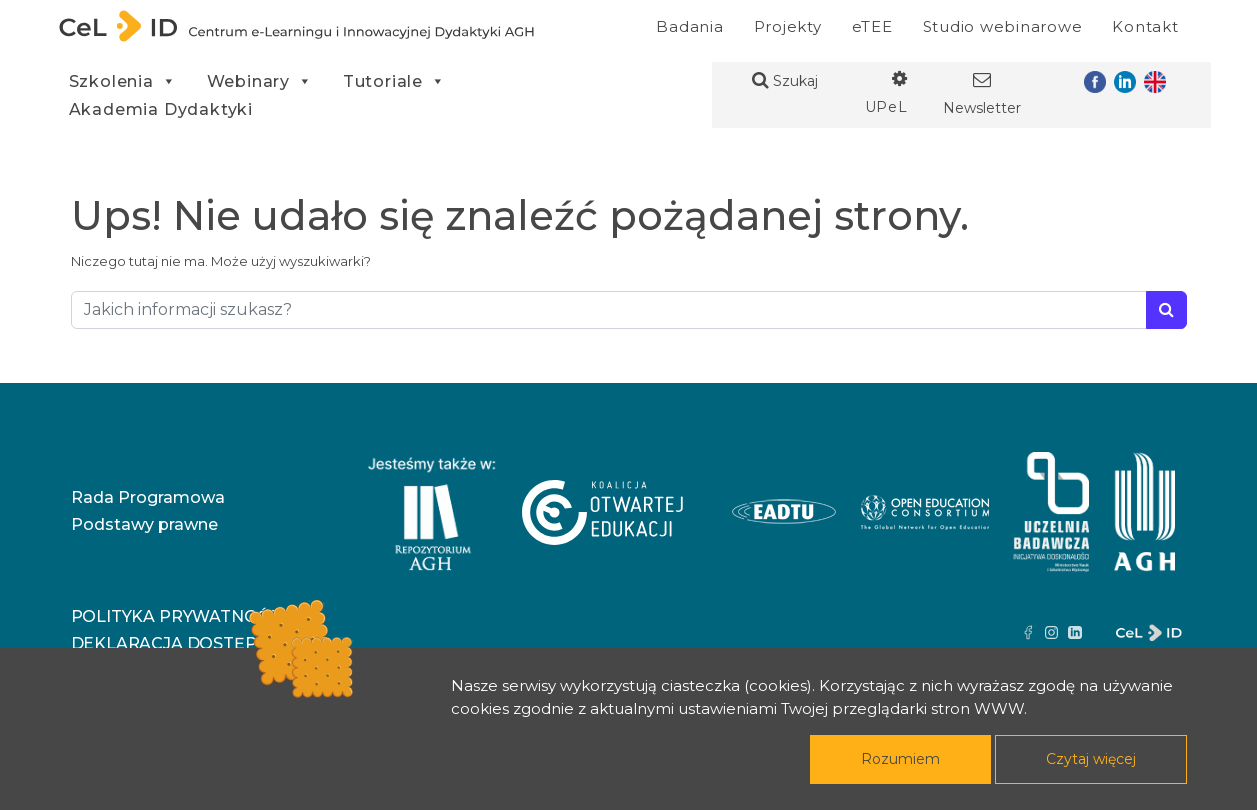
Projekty (788, 26)
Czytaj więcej (1091, 759)
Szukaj (785, 80)
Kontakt (1145, 26)
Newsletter (982, 94)
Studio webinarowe (1003, 26)
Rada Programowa (148, 497)
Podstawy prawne (144, 524)
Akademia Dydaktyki (161, 109)
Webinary (260, 81)
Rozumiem (900, 759)
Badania (689, 26)
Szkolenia (123, 81)
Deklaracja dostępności (190, 643)
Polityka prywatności (177, 616)
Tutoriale (394, 81)
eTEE (872, 26)
